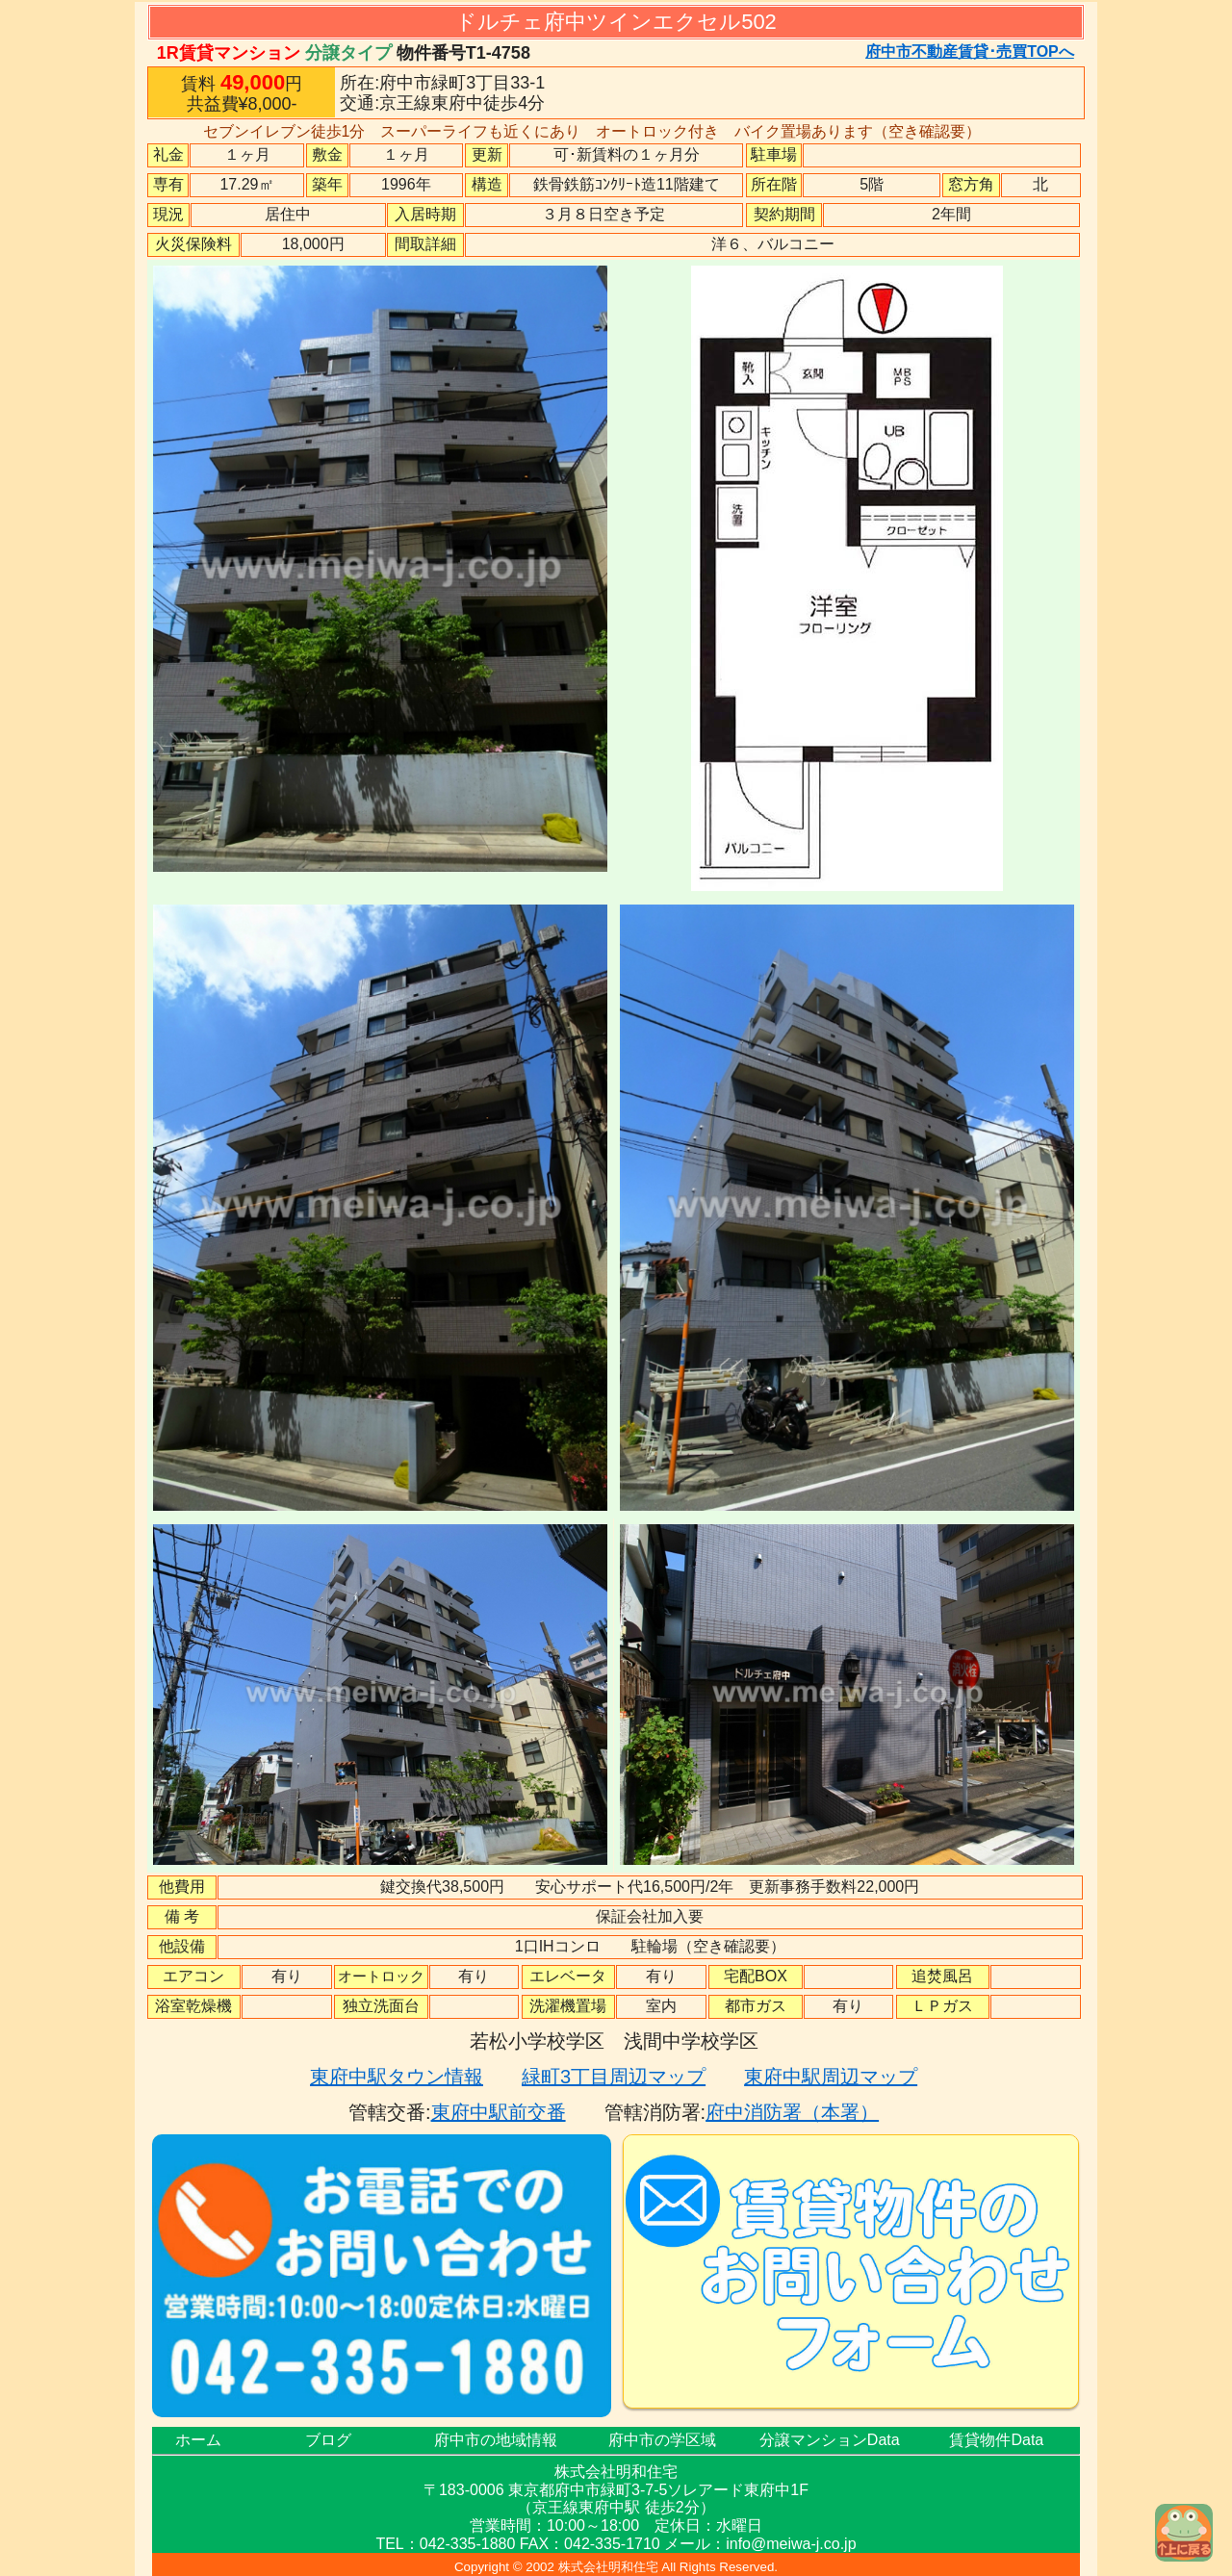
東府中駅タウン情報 (396, 2076)
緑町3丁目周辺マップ (614, 2076)
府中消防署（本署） (792, 2112)
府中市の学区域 (662, 2440)
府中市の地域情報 (495, 2440)
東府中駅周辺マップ (830, 2076)
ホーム (198, 2440)
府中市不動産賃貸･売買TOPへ (969, 51)
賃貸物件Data (996, 2440)
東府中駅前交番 (498, 2112)
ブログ (328, 2440)
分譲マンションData (829, 2440)
